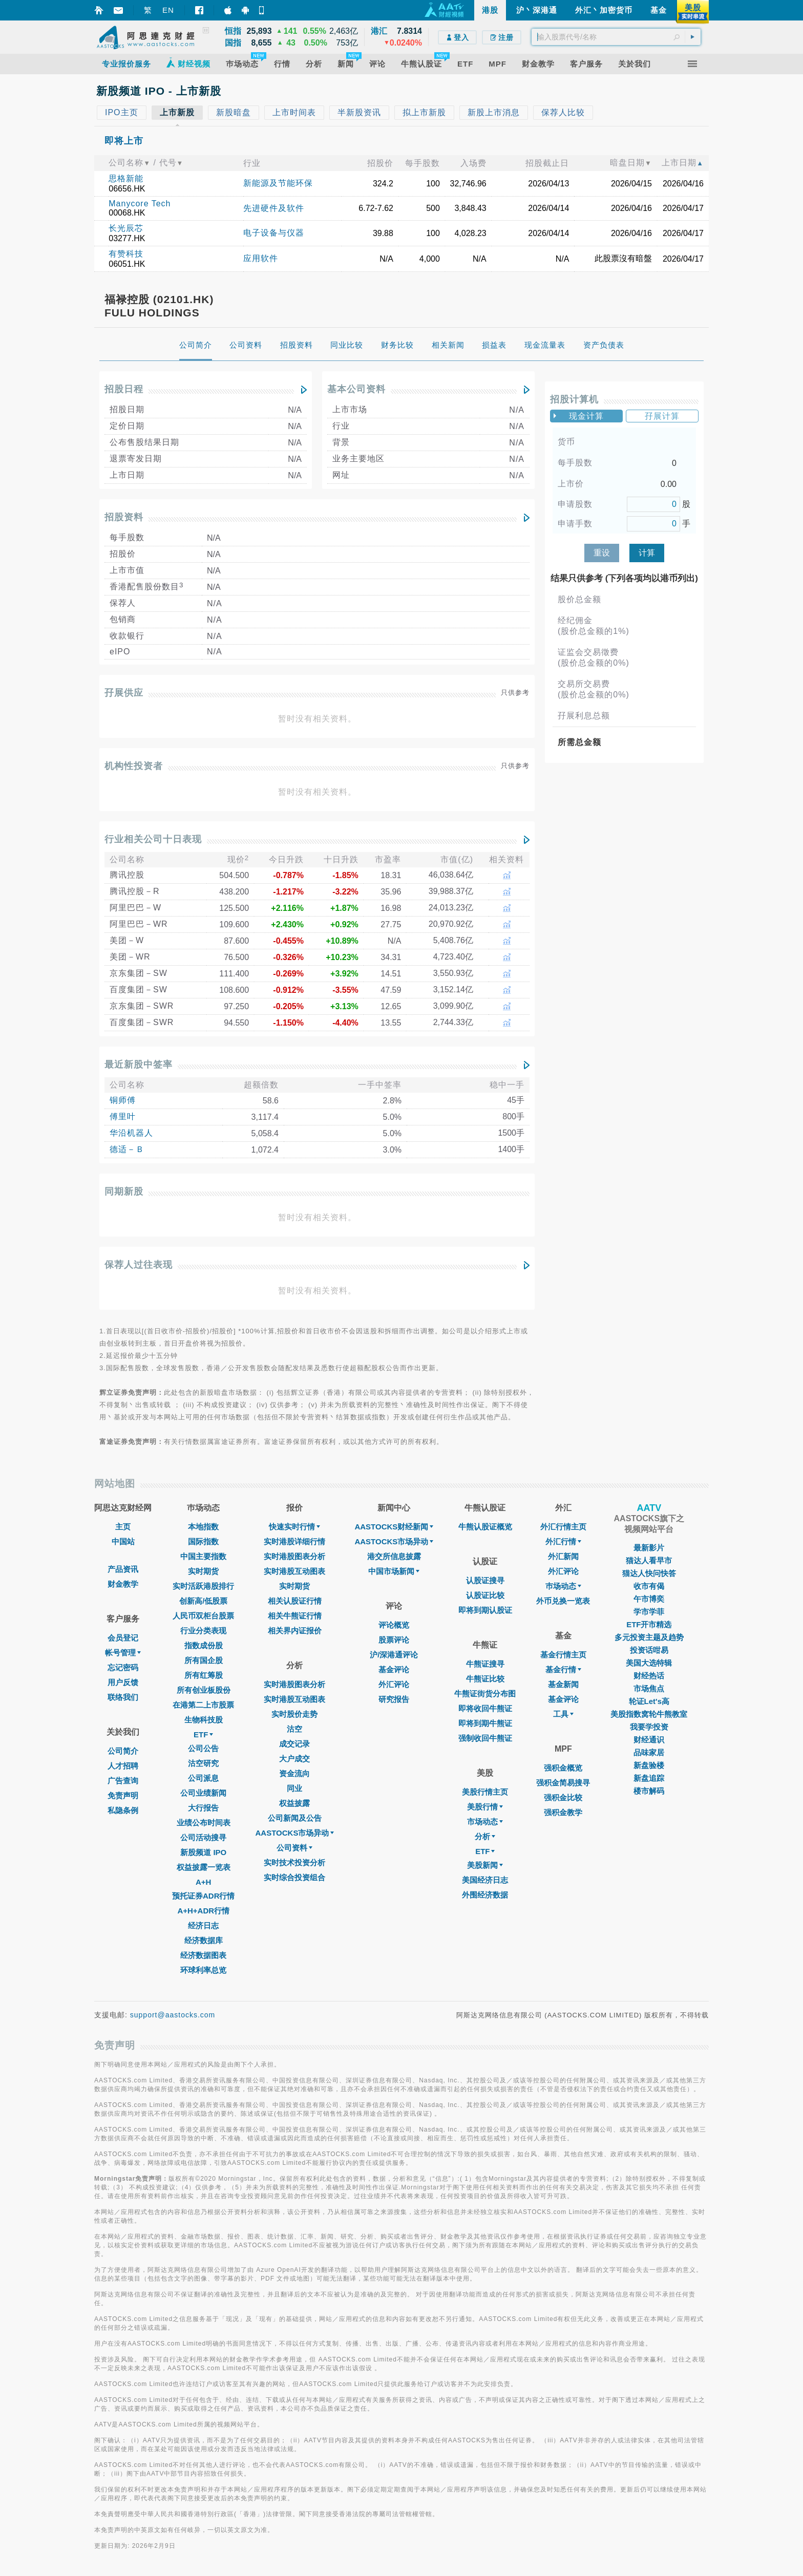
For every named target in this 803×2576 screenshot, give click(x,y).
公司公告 (203, 1748)
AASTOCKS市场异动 (295, 1832)
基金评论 (393, 1669)
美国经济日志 (485, 1880)
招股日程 (123, 389)
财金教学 (123, 1584)
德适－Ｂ (127, 1149)
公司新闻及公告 (295, 1818)
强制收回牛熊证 (485, 1738)
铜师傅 (123, 1100)
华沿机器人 (131, 1133)
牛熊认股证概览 (485, 1526)
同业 (294, 1788)
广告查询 (123, 1780)
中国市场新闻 (393, 1571)
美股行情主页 (485, 1791)
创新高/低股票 (203, 1600)
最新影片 (648, 1547)
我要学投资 (649, 1726)
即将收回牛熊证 (485, 1708)
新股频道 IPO (203, 1852)
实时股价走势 (294, 1714)
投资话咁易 (649, 1650)
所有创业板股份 (203, 1690)
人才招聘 (123, 1765)
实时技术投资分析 (294, 1862)
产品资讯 (123, 1569)
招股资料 (123, 517)
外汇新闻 (563, 1556)
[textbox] (616, 37)
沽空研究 (203, 1763)
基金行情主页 (563, 1654)
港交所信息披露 (394, 1556)
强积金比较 (563, 1797)
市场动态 (485, 1821)
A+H (203, 1882)
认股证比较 (485, 1595)
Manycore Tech (140, 203)
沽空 (294, 1729)
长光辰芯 (126, 228)
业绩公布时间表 (203, 1822)
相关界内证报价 (295, 1630)
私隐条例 (123, 1810)
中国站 (123, 1541)
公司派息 (203, 1778)
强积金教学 (563, 1812)
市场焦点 (648, 1688)
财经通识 (648, 1739)
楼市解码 (648, 1790)
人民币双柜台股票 (203, 1615)
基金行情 (563, 1669)
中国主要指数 (203, 1556)
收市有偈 (648, 1586)
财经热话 (648, 1675)
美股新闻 (485, 1865)
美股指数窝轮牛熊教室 (648, 1714)
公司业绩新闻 (203, 1793)
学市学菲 (648, 1611)
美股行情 (485, 1806)
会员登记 (123, 1637)
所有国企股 (203, 1660)
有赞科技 (126, 253)
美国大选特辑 (649, 1662)
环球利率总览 (203, 1970)
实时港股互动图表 (294, 1571)
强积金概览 (563, 1767)
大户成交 (294, 1758)
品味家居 (648, 1752)
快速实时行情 (294, 1526)
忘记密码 (123, 1667)
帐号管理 (123, 1652)
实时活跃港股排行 (203, 1586)
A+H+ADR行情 (203, 1910)
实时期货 (203, 1571)
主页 (123, 1526)
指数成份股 (203, 1645)
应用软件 (260, 258)
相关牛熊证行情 (295, 1615)
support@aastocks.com (173, 2015)
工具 (563, 1714)
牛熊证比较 (485, 1678)
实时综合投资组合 (294, 1877)
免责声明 (123, 1795)
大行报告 (203, 1807)
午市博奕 (648, 1598)
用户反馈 (123, 1682)
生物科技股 (203, 1719)
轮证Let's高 (649, 1701)
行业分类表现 (203, 1630)
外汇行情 (563, 1541)
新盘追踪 (648, 1778)
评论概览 (393, 1625)
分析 (485, 1836)
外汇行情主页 (563, 1526)
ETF (203, 1734)
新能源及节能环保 (278, 183)
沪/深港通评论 (394, 1654)
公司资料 (294, 1847)
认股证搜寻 (485, 1580)
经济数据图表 (203, 1955)
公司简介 (123, 1751)
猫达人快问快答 (649, 1573)
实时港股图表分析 (294, 1556)
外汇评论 (393, 1684)
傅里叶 (123, 1116)
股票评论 (393, 1639)
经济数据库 (203, 1940)
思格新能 (126, 178)
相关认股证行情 (295, 1600)
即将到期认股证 (485, 1610)
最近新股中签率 (138, 1064)
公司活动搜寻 (203, 1837)
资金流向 (294, 1773)
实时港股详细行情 (294, 1541)
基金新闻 (563, 1684)
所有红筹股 (203, 1675)
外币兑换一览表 (563, 1600)
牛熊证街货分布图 (485, 1693)
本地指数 (203, 1526)
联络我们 (123, 1697)
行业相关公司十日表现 (153, 839)
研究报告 (393, 1699)
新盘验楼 (648, 1765)
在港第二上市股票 (203, 1704)
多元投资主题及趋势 (649, 1637)
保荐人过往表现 (138, 1265)
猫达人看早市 (649, 1560)
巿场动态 (563, 1586)
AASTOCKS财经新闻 (393, 1526)
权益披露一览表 (203, 1867)
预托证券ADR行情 (203, 1895)
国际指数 (203, 1541)
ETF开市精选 (648, 1624)
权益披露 (294, 1803)
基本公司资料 (356, 389)
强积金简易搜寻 (563, 1782)
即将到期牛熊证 (485, 1723)
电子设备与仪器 (273, 232)
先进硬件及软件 (273, 208)
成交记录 (294, 1743)
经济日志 (203, 1925)
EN (168, 10)
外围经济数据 (485, 1894)
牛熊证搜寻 (485, 1663)
